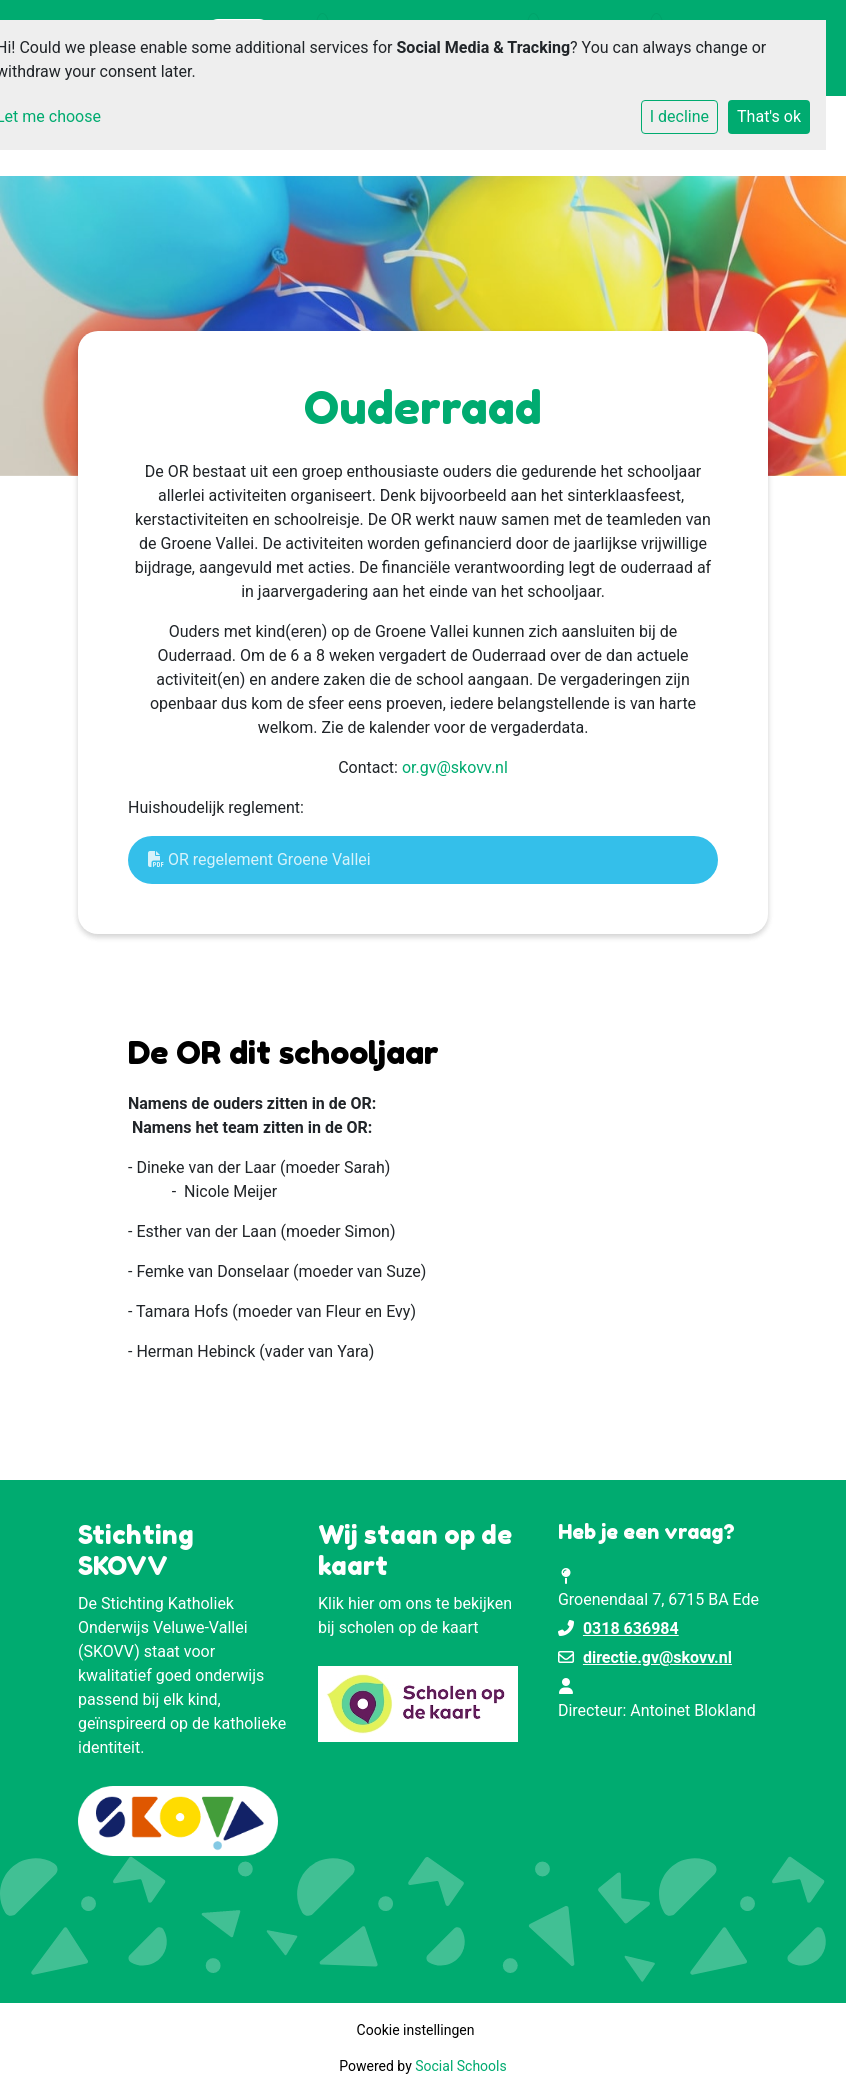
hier (361, 1603)
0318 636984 (631, 1628)
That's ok (769, 116)
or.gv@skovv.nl (455, 767)
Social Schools (460, 2066)
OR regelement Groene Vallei (259, 859)
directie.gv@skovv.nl (657, 1657)
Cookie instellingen (416, 2030)
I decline (679, 116)
